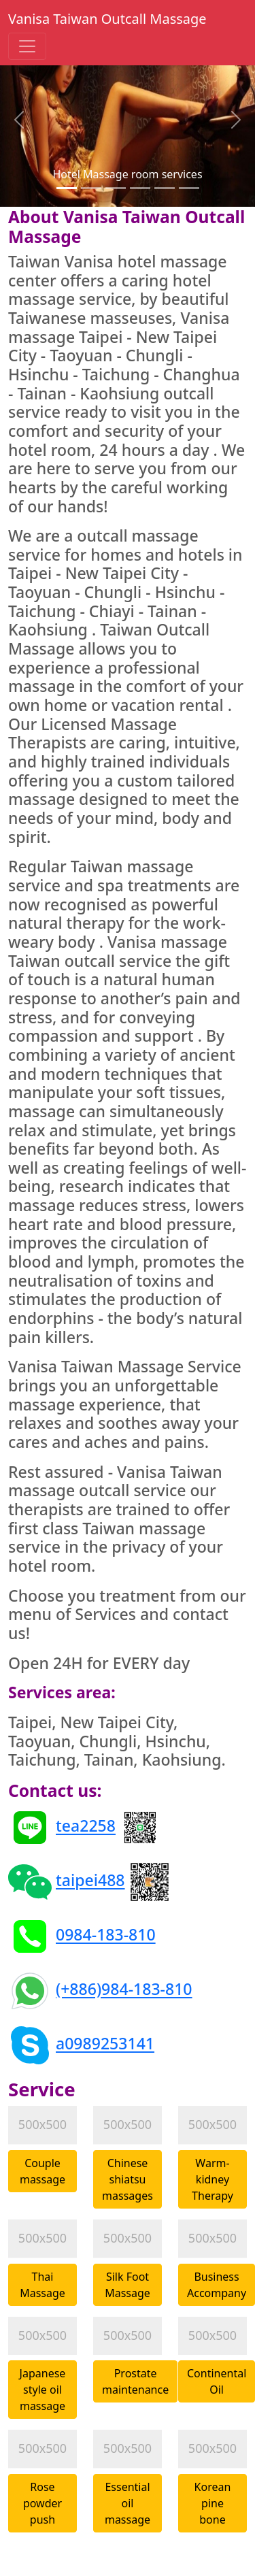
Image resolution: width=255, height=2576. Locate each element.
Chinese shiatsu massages (127, 2179)
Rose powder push (42, 2503)
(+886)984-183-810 (124, 1989)
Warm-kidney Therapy (212, 2179)
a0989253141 (105, 2044)
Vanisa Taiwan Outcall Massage (107, 19)
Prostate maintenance (135, 2381)
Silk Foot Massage (127, 2284)
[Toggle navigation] (27, 46)
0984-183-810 (106, 1935)
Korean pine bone (212, 2503)
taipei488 (90, 1881)
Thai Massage (42, 2284)
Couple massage (42, 2171)
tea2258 (86, 1826)
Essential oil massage (127, 2503)
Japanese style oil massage (43, 2389)
